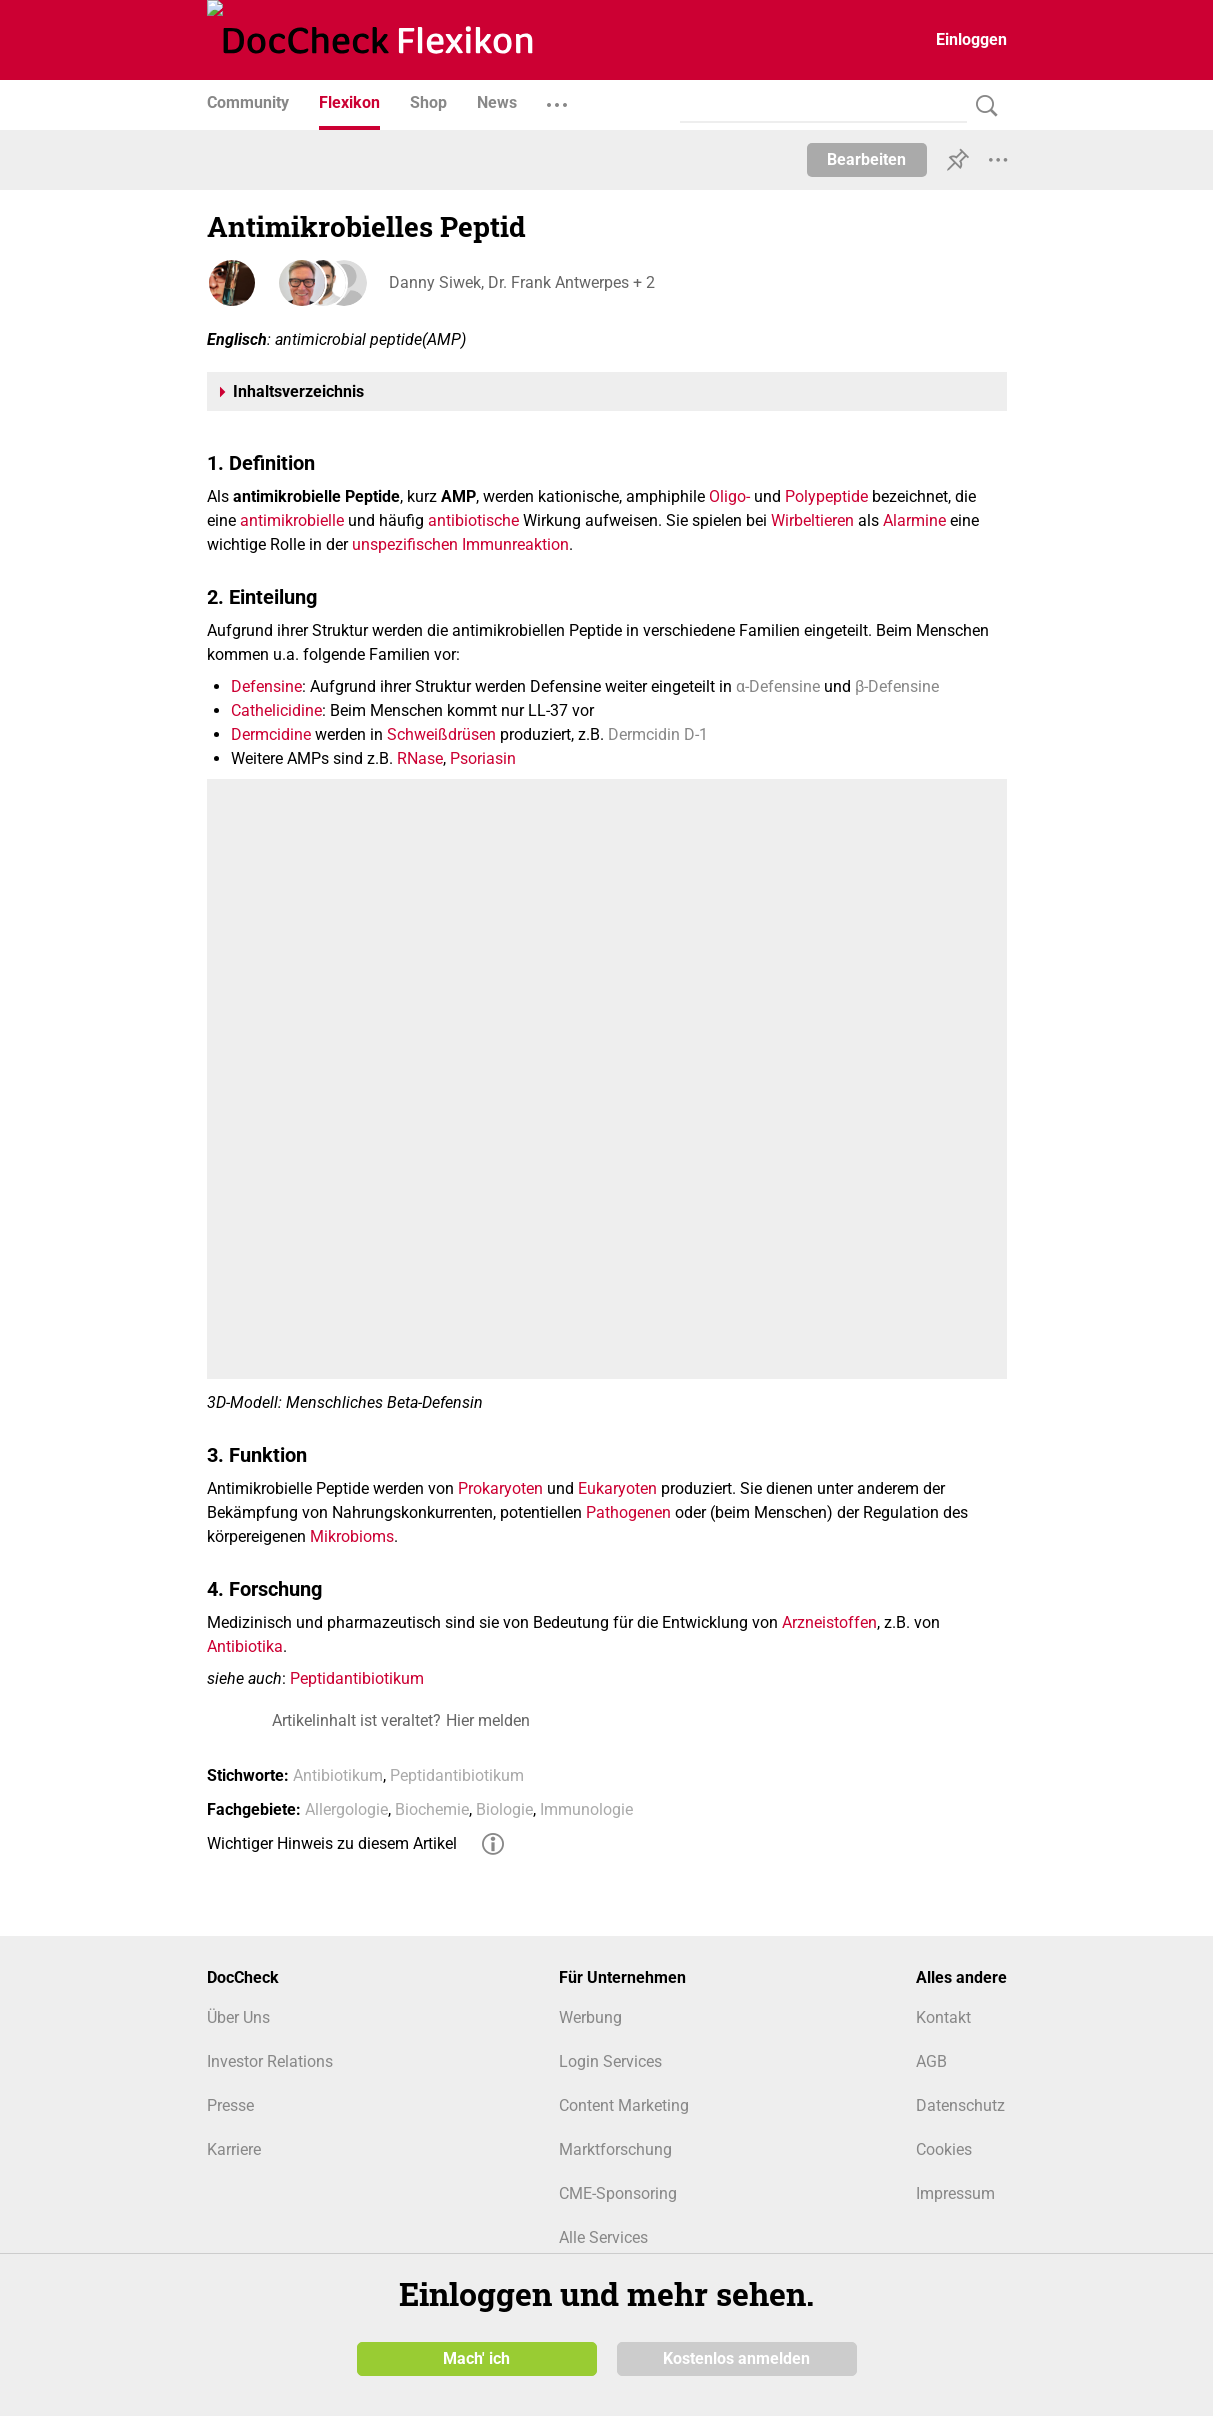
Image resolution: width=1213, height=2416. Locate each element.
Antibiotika (245, 1646)
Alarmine (914, 520)
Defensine (266, 686)
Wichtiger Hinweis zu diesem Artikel (332, 1843)
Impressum (955, 2193)
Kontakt (943, 2017)
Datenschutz (960, 2105)
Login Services (610, 2061)
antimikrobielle (292, 520)
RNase (420, 758)
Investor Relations (270, 2061)
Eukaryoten (617, 1488)
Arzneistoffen (829, 1622)
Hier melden (488, 1720)
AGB (931, 2061)
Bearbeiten (866, 159)
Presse (230, 2105)
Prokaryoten (500, 1488)
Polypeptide (826, 496)
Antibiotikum (338, 1775)
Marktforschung (615, 2149)
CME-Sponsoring (618, 2193)
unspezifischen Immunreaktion (460, 544)
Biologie (504, 1809)
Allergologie (346, 1809)
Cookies (944, 2149)
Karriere (234, 2149)
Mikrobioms (352, 1536)
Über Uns (238, 2017)
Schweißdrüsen (441, 734)
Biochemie (432, 1809)
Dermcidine (271, 734)
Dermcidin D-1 (658, 734)
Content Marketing (624, 2105)
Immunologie (586, 1809)
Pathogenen (628, 1512)
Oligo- (729, 496)
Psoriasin (483, 758)
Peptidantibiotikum (357, 1678)
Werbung (590, 2017)
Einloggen (971, 39)
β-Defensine (897, 686)
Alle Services (603, 2237)
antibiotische (473, 520)
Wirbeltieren (812, 520)
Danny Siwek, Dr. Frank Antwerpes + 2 (520, 282)
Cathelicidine (276, 710)
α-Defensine (778, 686)
